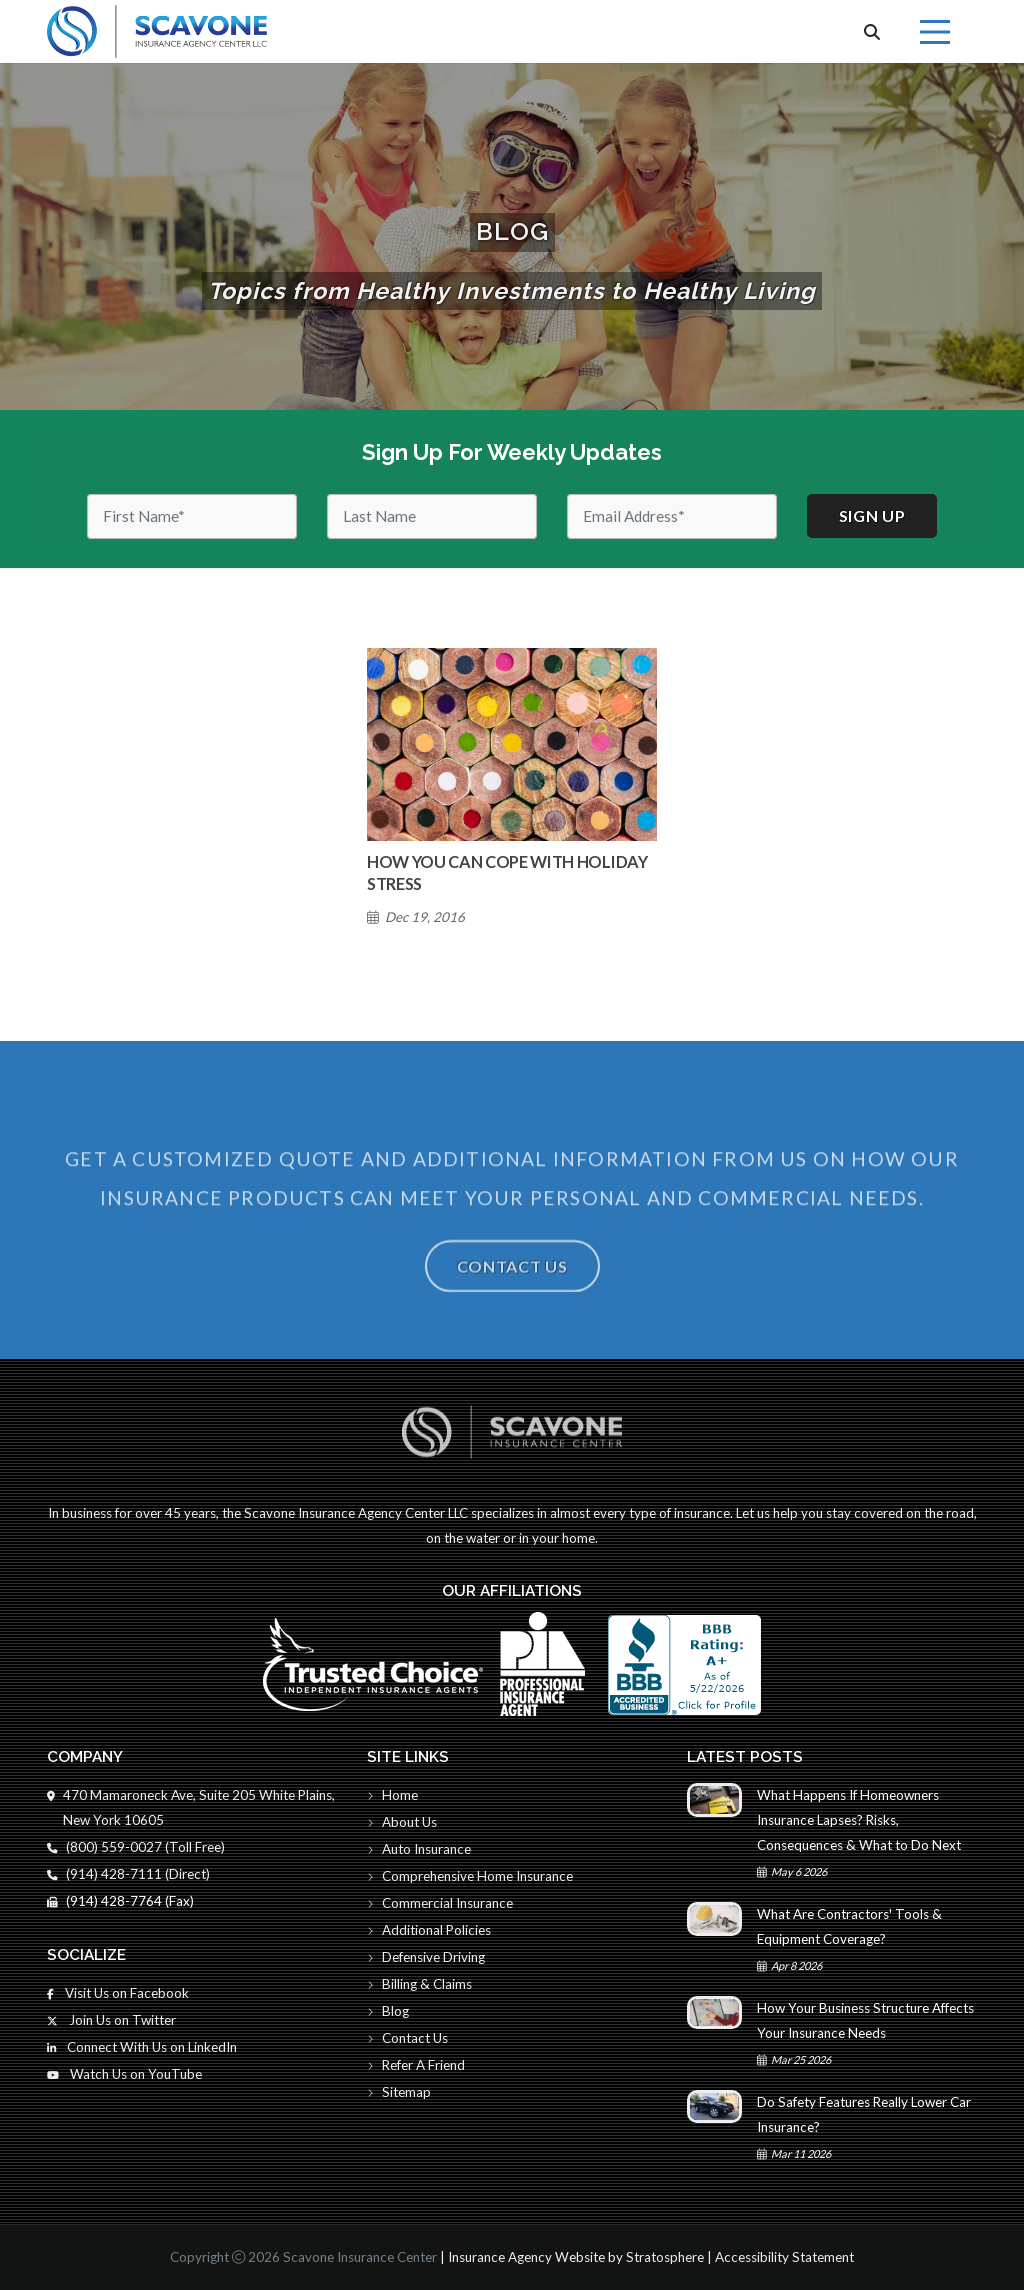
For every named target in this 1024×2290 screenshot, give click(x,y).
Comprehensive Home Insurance (470, 1876)
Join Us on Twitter (111, 2020)
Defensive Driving (426, 1957)
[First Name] (192, 516)
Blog (388, 2011)
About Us (402, 1822)
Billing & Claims (419, 1984)
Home (392, 1795)
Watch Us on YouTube (124, 2074)
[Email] (672, 516)
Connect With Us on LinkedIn (142, 2047)
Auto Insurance (419, 1849)
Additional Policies (429, 1930)
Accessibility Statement (784, 2257)
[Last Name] (432, 516)
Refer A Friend (416, 2065)
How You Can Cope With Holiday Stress (507, 872)
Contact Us (512, 1303)
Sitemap (399, 2092)
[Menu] (935, 32)
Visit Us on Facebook (118, 1993)
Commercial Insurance (440, 1903)
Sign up (872, 515)
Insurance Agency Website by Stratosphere (576, 2257)
